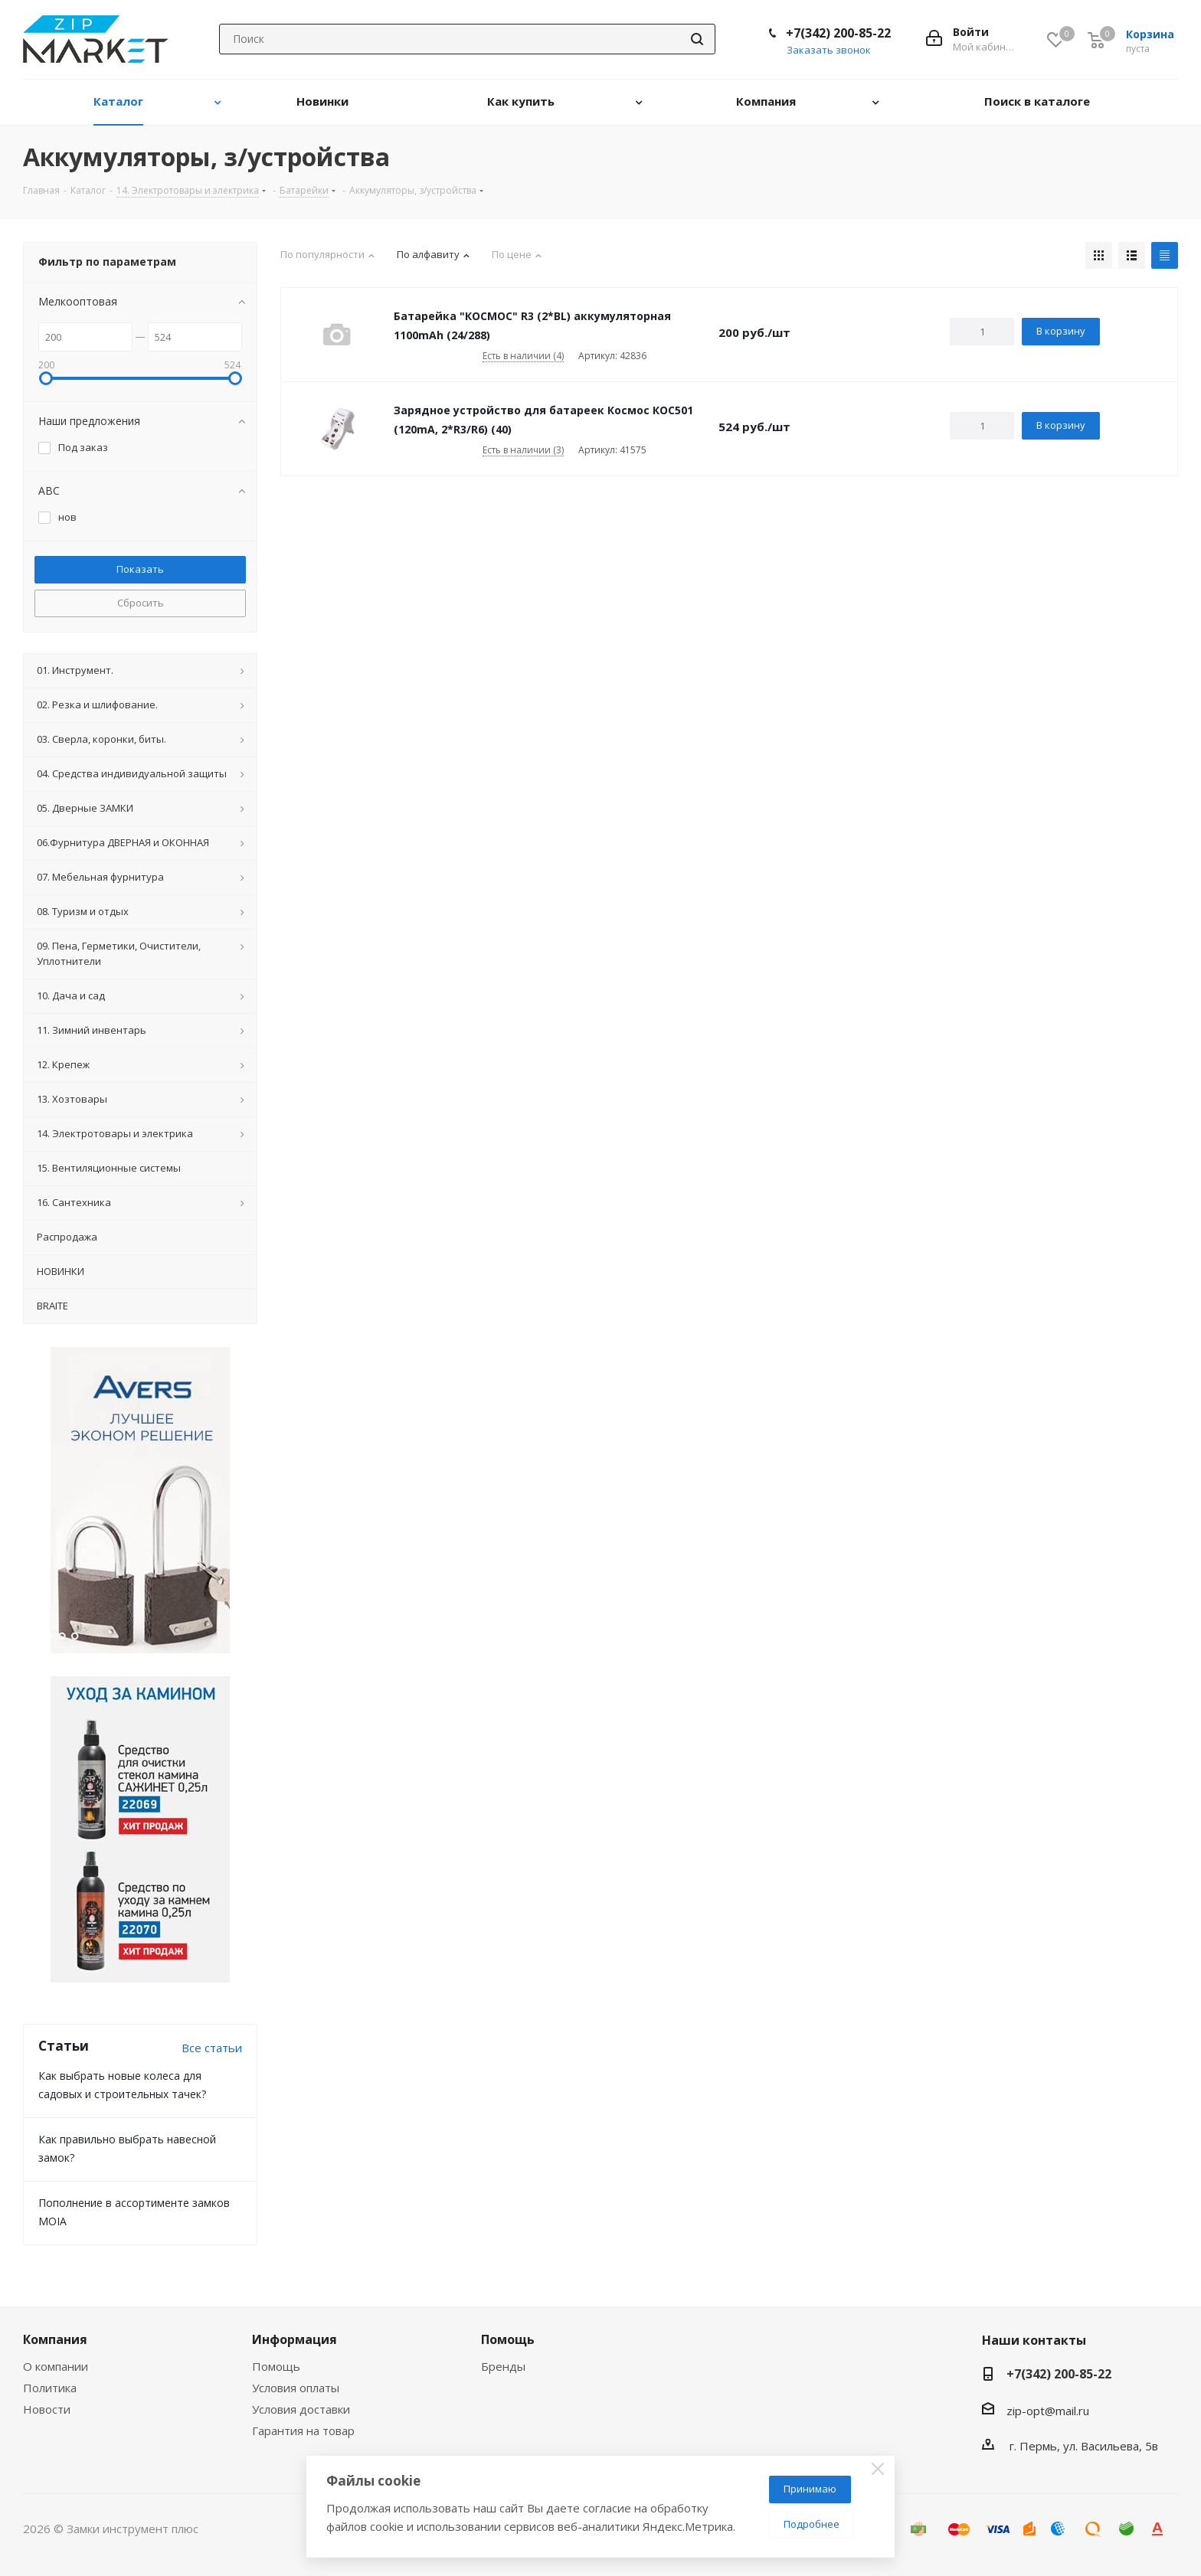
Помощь (276, 2366)
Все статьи (212, 2047)
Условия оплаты (295, 2387)
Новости (46, 2409)
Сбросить (140, 603)
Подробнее (811, 2524)
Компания (55, 2339)
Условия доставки (301, 2409)
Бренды (503, 2366)
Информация (294, 2339)
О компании (55, 2366)
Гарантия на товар (303, 2430)
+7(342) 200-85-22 (838, 33)
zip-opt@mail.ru (1047, 2410)
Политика (50, 2387)
